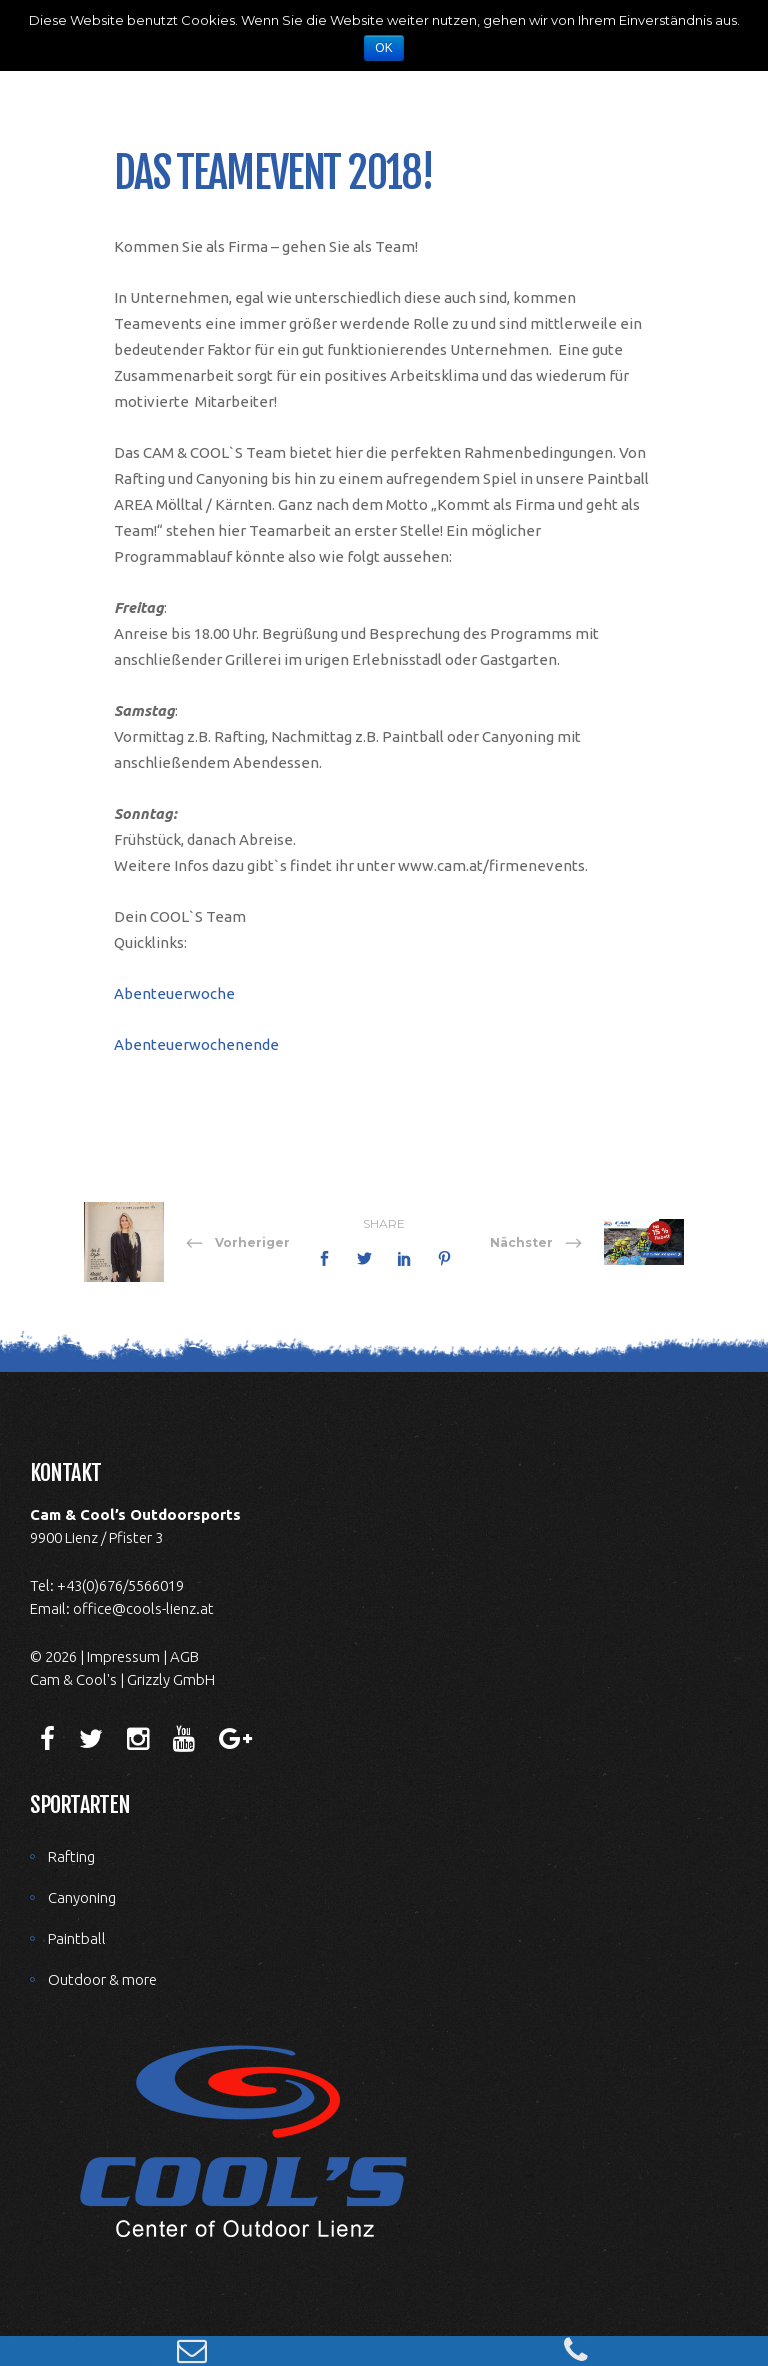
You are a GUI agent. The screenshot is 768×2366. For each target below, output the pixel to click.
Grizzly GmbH (171, 1679)
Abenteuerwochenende (196, 1044)
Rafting (71, 1856)
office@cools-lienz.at (143, 1608)
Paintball (77, 1938)
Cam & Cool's (73, 1679)
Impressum (123, 1656)
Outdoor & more (102, 1979)
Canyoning (82, 1897)
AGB (184, 1656)
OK (383, 48)
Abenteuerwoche (174, 993)
